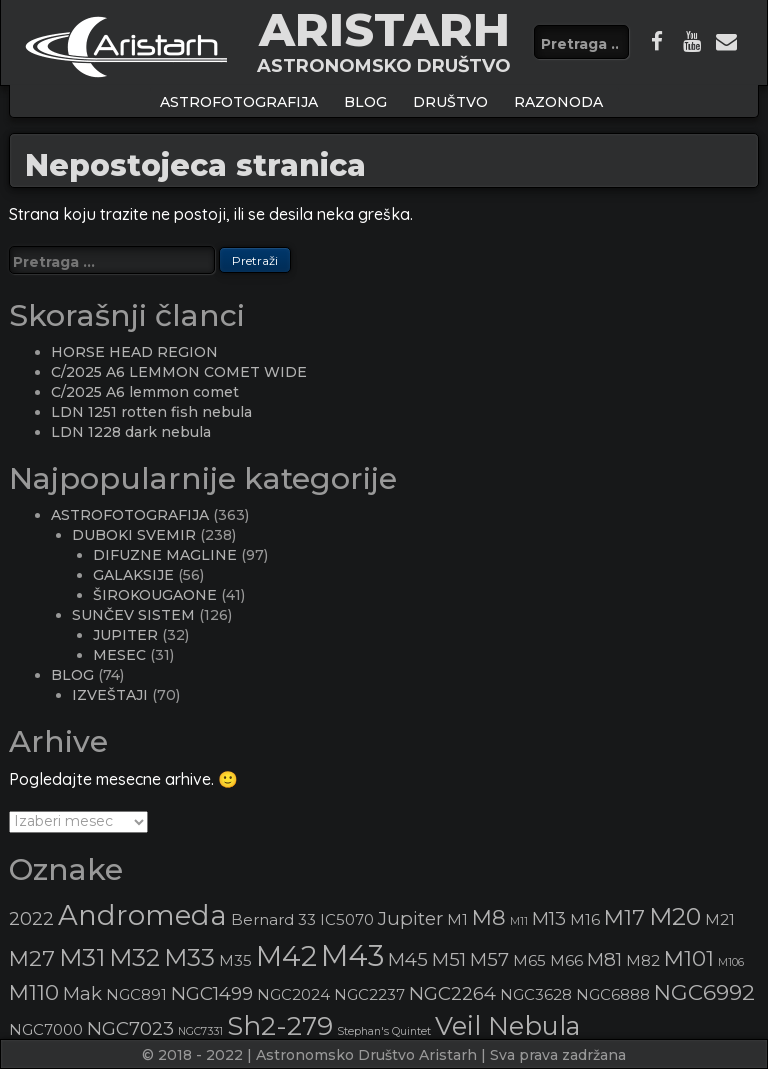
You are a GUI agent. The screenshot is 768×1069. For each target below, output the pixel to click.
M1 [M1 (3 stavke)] (457, 920)
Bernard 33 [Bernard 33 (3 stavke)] (273, 920)
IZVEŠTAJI (110, 695)
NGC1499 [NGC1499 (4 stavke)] (212, 993)
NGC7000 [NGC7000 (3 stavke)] (46, 1030)
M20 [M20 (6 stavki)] (675, 916)
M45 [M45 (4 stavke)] (408, 959)
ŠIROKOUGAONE (155, 595)
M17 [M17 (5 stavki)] (624, 917)
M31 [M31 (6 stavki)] (82, 957)
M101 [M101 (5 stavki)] (689, 958)
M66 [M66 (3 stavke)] (566, 961)
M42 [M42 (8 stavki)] (286, 956)
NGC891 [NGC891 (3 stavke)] (136, 995)
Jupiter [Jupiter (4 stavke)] (410, 918)
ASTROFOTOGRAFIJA (239, 102)
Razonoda (558, 102)
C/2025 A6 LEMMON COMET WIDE (179, 372)
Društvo (450, 102)
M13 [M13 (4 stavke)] (549, 918)
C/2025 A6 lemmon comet (145, 392)
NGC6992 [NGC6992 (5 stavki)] (704, 992)
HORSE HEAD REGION (134, 352)
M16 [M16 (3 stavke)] (585, 920)
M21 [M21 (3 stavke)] (720, 920)
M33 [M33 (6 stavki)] (189, 957)
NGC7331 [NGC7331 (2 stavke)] (200, 1031)
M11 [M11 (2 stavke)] (519, 921)
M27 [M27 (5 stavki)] (32, 958)
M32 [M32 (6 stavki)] (134, 957)
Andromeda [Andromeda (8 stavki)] (142, 915)
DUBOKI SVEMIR (134, 535)
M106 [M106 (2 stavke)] (731, 962)
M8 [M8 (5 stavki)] (489, 917)
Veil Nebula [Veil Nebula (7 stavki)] (507, 1025)
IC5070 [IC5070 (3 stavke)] (347, 920)
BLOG (365, 102)
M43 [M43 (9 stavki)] (352, 955)
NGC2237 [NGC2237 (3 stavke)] (369, 995)
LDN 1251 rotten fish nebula (151, 412)
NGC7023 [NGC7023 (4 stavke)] (130, 1028)
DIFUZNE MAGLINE (165, 555)
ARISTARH (384, 29)
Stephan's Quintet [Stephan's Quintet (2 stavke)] (384, 1031)
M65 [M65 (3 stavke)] (529, 961)
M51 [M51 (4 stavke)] (449, 959)
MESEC (119, 655)
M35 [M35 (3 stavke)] (235, 961)
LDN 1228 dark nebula (131, 432)
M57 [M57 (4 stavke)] (489, 959)
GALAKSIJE (133, 575)
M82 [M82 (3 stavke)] (643, 961)
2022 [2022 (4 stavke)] (31, 918)
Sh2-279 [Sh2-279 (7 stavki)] (280, 1025)
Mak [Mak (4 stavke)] (82, 993)
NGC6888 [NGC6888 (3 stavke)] (613, 995)
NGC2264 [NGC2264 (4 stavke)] (452, 993)
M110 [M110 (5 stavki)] (34, 992)
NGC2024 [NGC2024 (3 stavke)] (293, 995)
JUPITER (125, 635)
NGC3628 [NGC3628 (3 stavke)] (536, 995)
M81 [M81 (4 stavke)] (604, 959)
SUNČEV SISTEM (133, 615)
